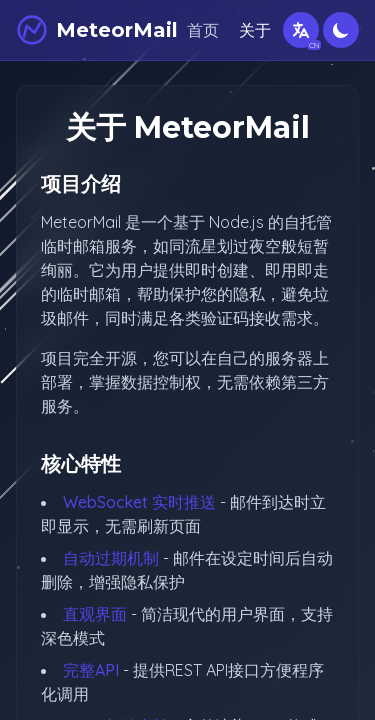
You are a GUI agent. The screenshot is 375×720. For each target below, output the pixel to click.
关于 (255, 30)
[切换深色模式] (341, 30)
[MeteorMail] (97, 30)
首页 (203, 30)
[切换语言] (301, 30)
